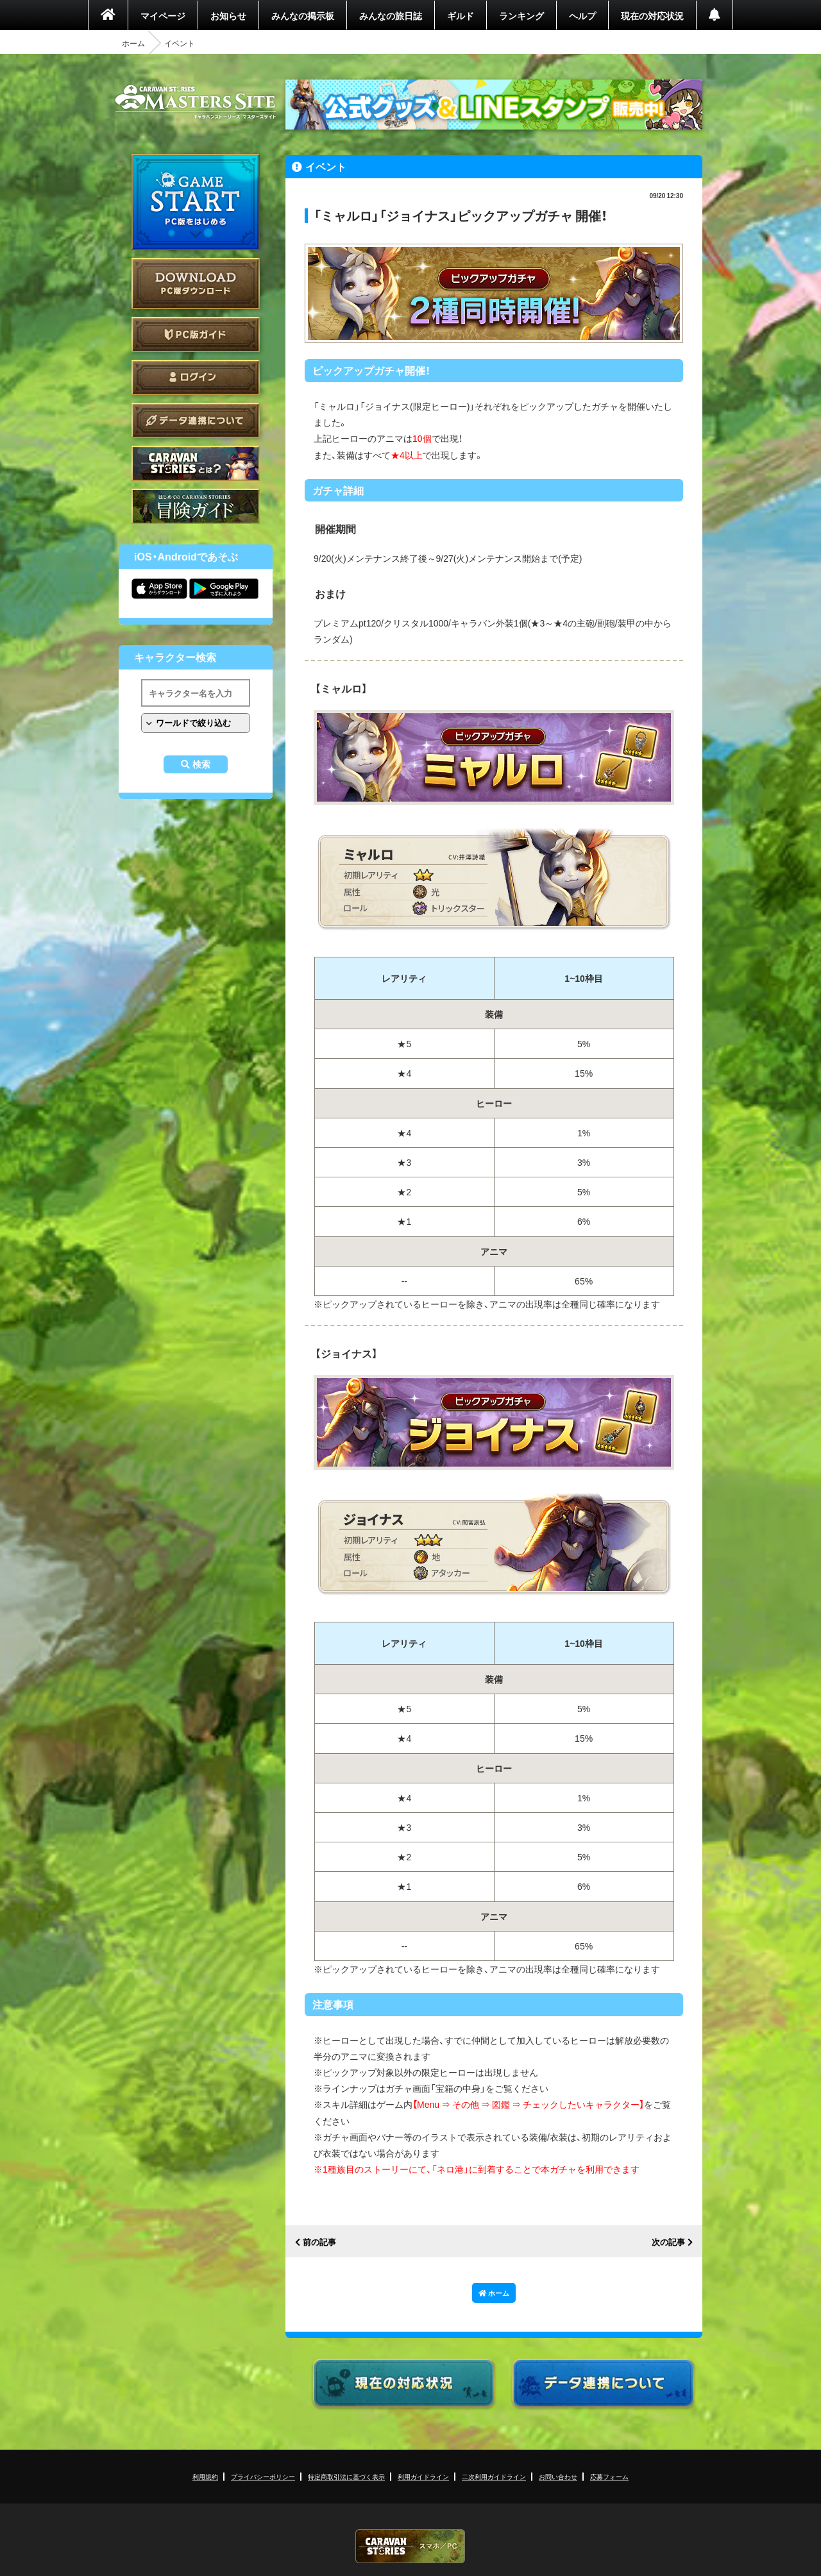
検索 (201, 764)
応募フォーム (609, 2476)
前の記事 (319, 2242)
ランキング (521, 15)
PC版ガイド (195, 334)
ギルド (460, 15)
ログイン (195, 377)
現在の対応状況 (652, 15)
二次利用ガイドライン (494, 2476)
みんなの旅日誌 (390, 15)
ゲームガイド (195, 506)
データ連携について (195, 420)
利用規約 (205, 2476)
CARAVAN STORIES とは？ (195, 463)
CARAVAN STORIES (410, 2546)
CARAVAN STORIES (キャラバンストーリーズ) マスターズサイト (195, 102)
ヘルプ (582, 15)
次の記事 (668, 2242)
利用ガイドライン (423, 2476)
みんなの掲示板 (302, 15)
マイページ (162, 15)
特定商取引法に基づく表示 (346, 2476)
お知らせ (228, 15)
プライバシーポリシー (263, 2476)
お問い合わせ (558, 2476)
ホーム (133, 43)
